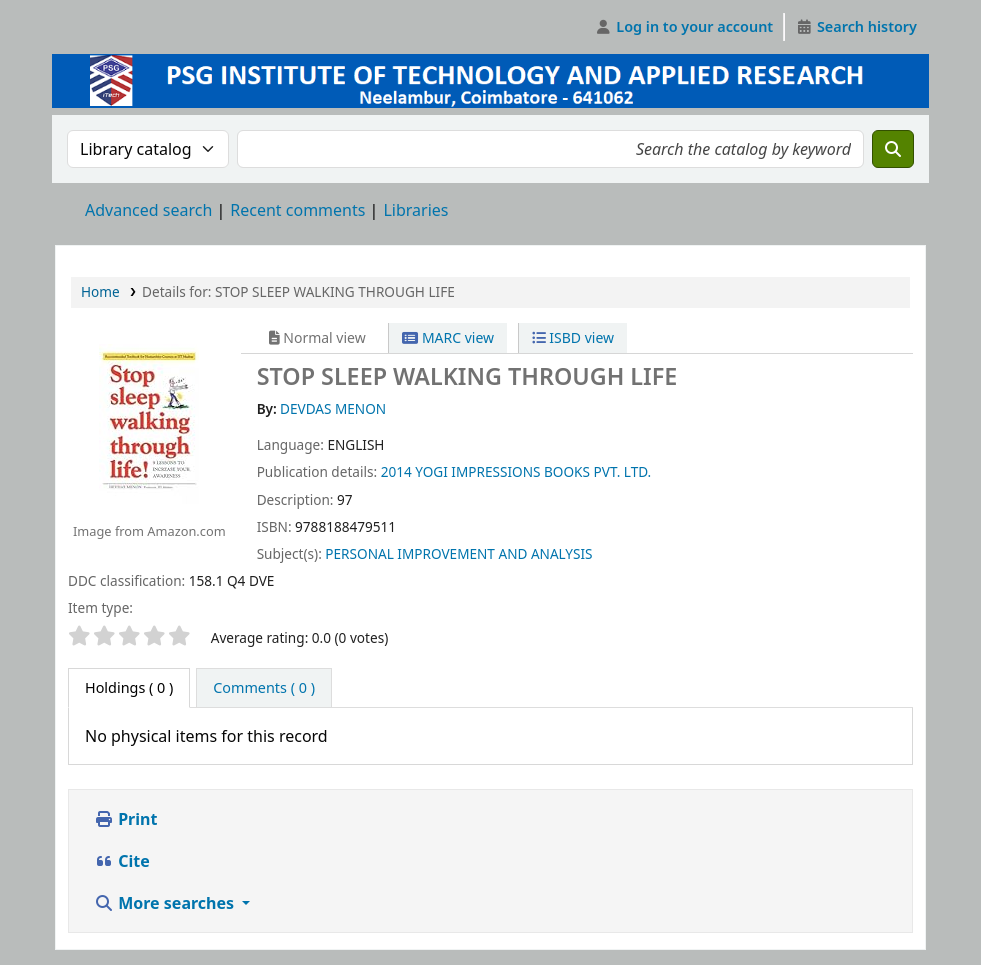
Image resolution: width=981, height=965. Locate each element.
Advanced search (148, 210)
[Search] (893, 149)
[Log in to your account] (684, 27)
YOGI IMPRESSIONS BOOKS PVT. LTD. (533, 471)
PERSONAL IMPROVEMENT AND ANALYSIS (458, 553)
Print (125, 819)
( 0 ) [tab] (129, 687)
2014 (396, 471)
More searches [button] (166, 903)
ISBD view (573, 337)
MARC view (448, 337)
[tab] (264, 688)
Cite (122, 861)
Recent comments (297, 210)
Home (100, 291)
